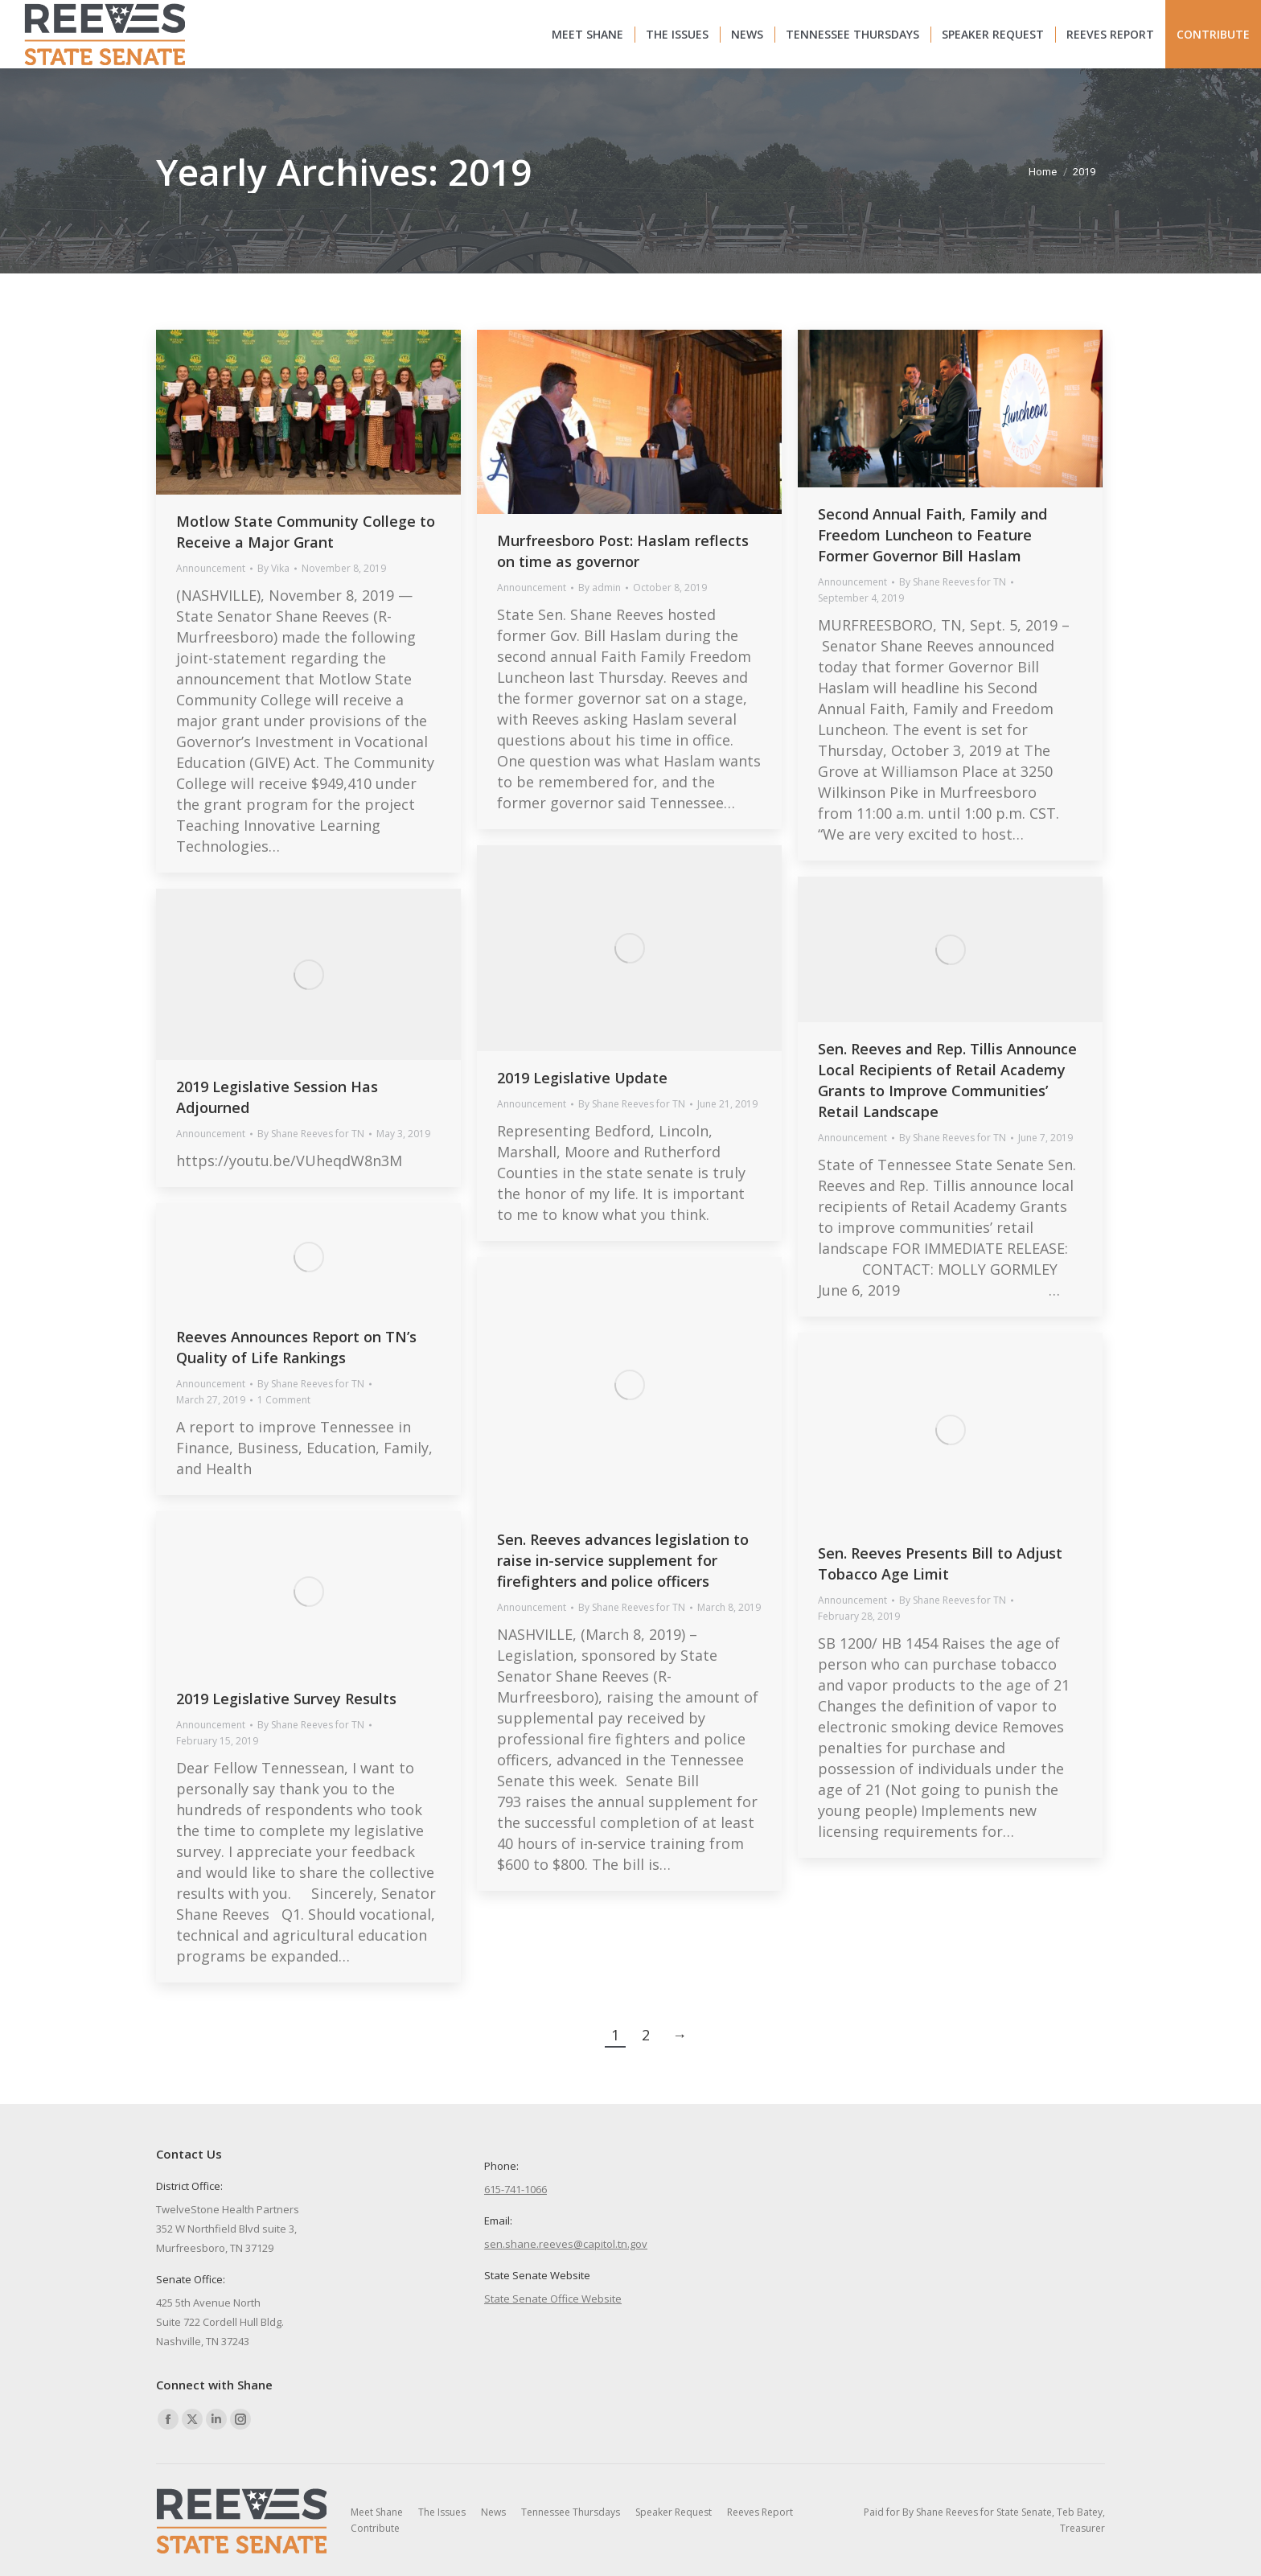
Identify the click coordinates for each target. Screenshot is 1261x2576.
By (273, 568)
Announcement (210, 568)
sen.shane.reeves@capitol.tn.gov (565, 2244)
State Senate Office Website (553, 2298)
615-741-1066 (515, 2189)
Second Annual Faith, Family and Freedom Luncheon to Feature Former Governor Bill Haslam (932, 534)
